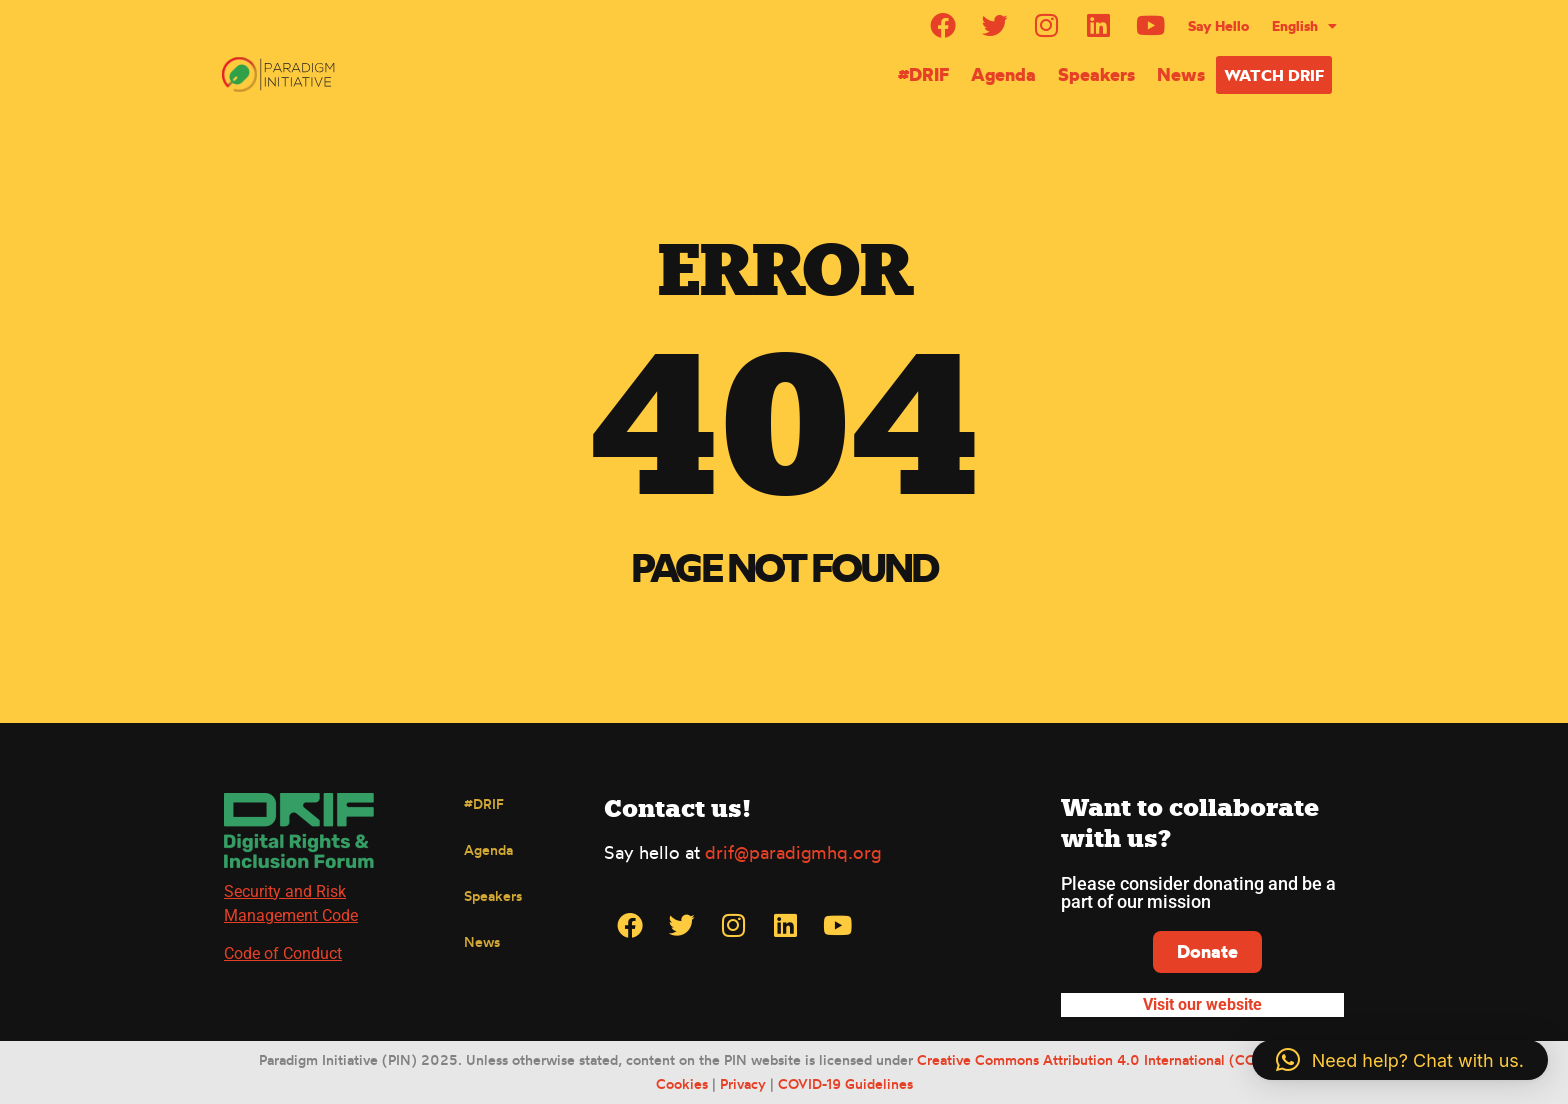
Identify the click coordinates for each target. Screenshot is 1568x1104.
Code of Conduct (283, 953)
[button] (1400, 1060)
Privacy (743, 1083)
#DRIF (923, 75)
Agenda (1003, 75)
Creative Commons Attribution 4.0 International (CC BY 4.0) (1113, 1060)
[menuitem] (1304, 26)
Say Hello (1218, 26)
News (1181, 75)
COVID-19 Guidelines (845, 1083)
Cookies (682, 1083)
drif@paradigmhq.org (793, 852)
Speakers (1096, 75)
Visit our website (1202, 1004)
